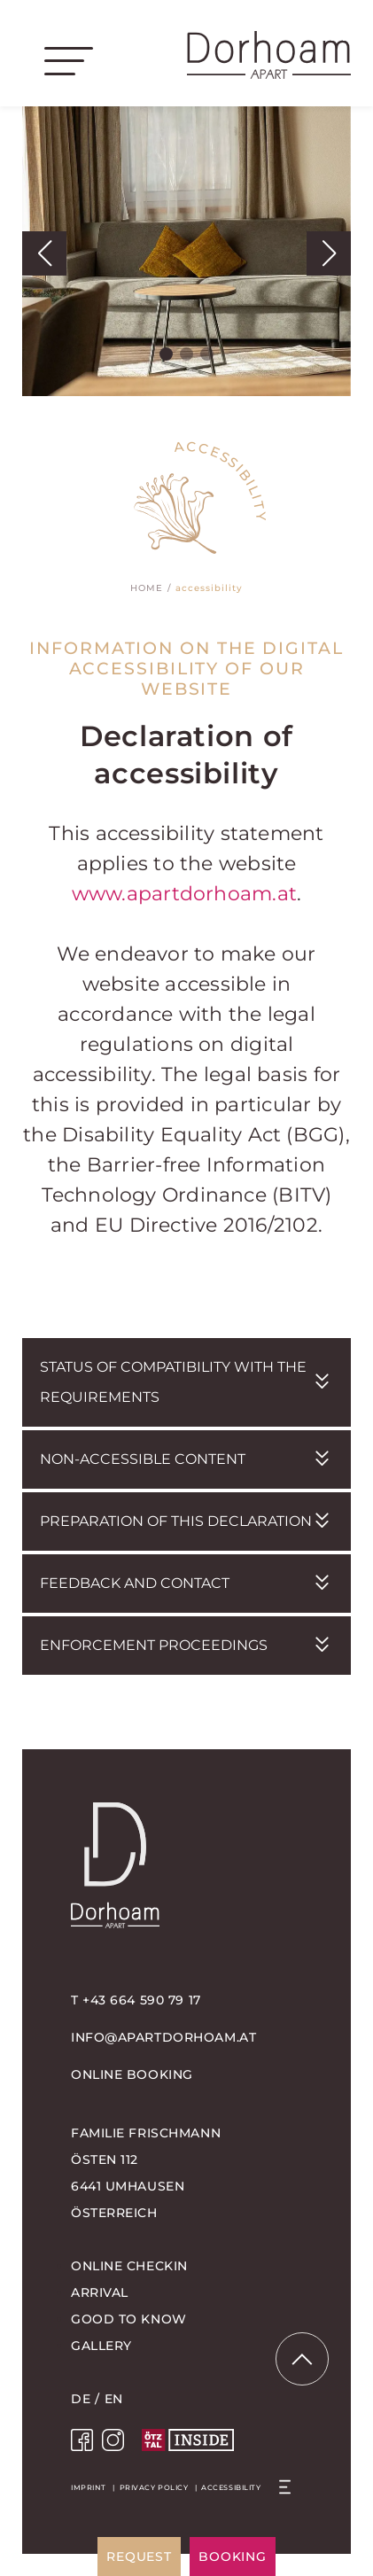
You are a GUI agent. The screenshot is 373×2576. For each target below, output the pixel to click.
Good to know (129, 2319)
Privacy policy (154, 2487)
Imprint (88, 2487)
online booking (132, 2074)
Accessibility (230, 2487)
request (139, 2556)
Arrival (99, 2292)
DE (80, 2399)
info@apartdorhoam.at (163, 2037)
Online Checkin (129, 2266)
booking (232, 2556)
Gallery (101, 2346)
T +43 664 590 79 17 (136, 2000)
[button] (44, 253)
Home (146, 588)
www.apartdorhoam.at (184, 894)
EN (114, 2399)
